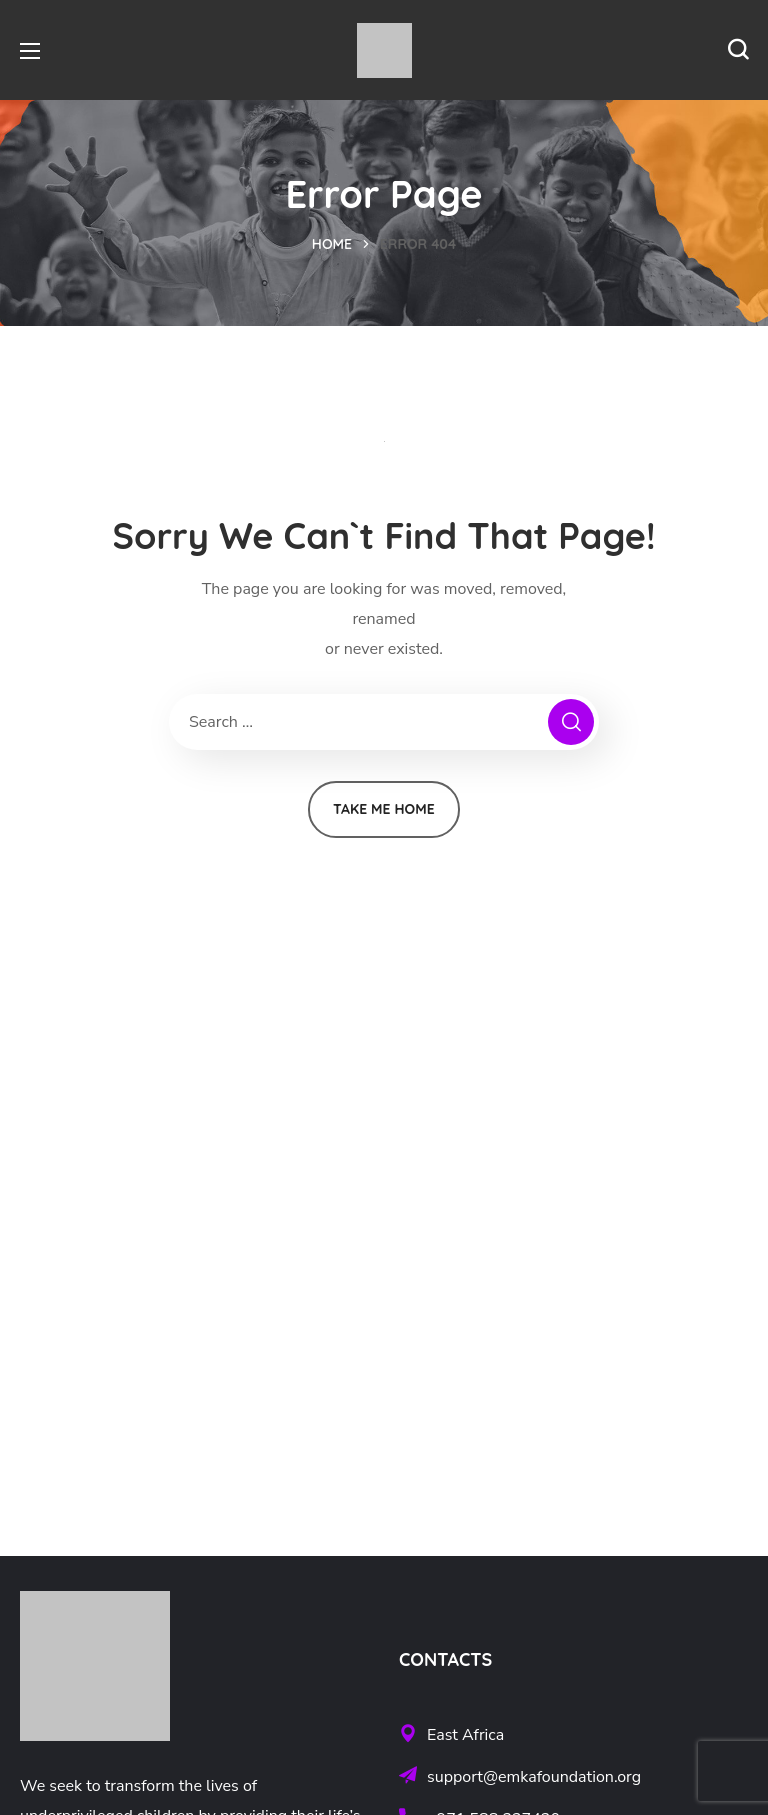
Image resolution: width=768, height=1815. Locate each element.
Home (332, 244)
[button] (738, 50)
